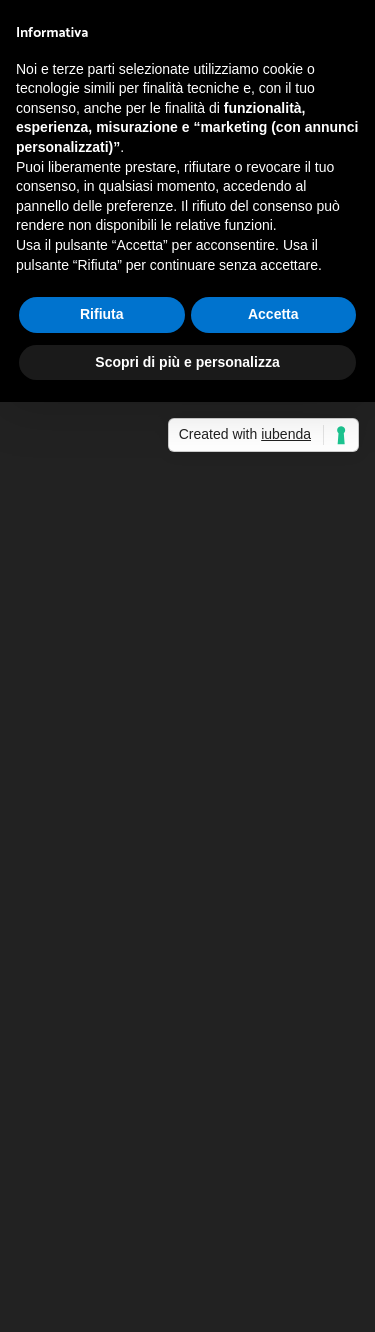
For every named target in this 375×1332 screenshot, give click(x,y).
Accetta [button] (273, 314)
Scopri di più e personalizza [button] (187, 362)
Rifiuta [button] (102, 314)
